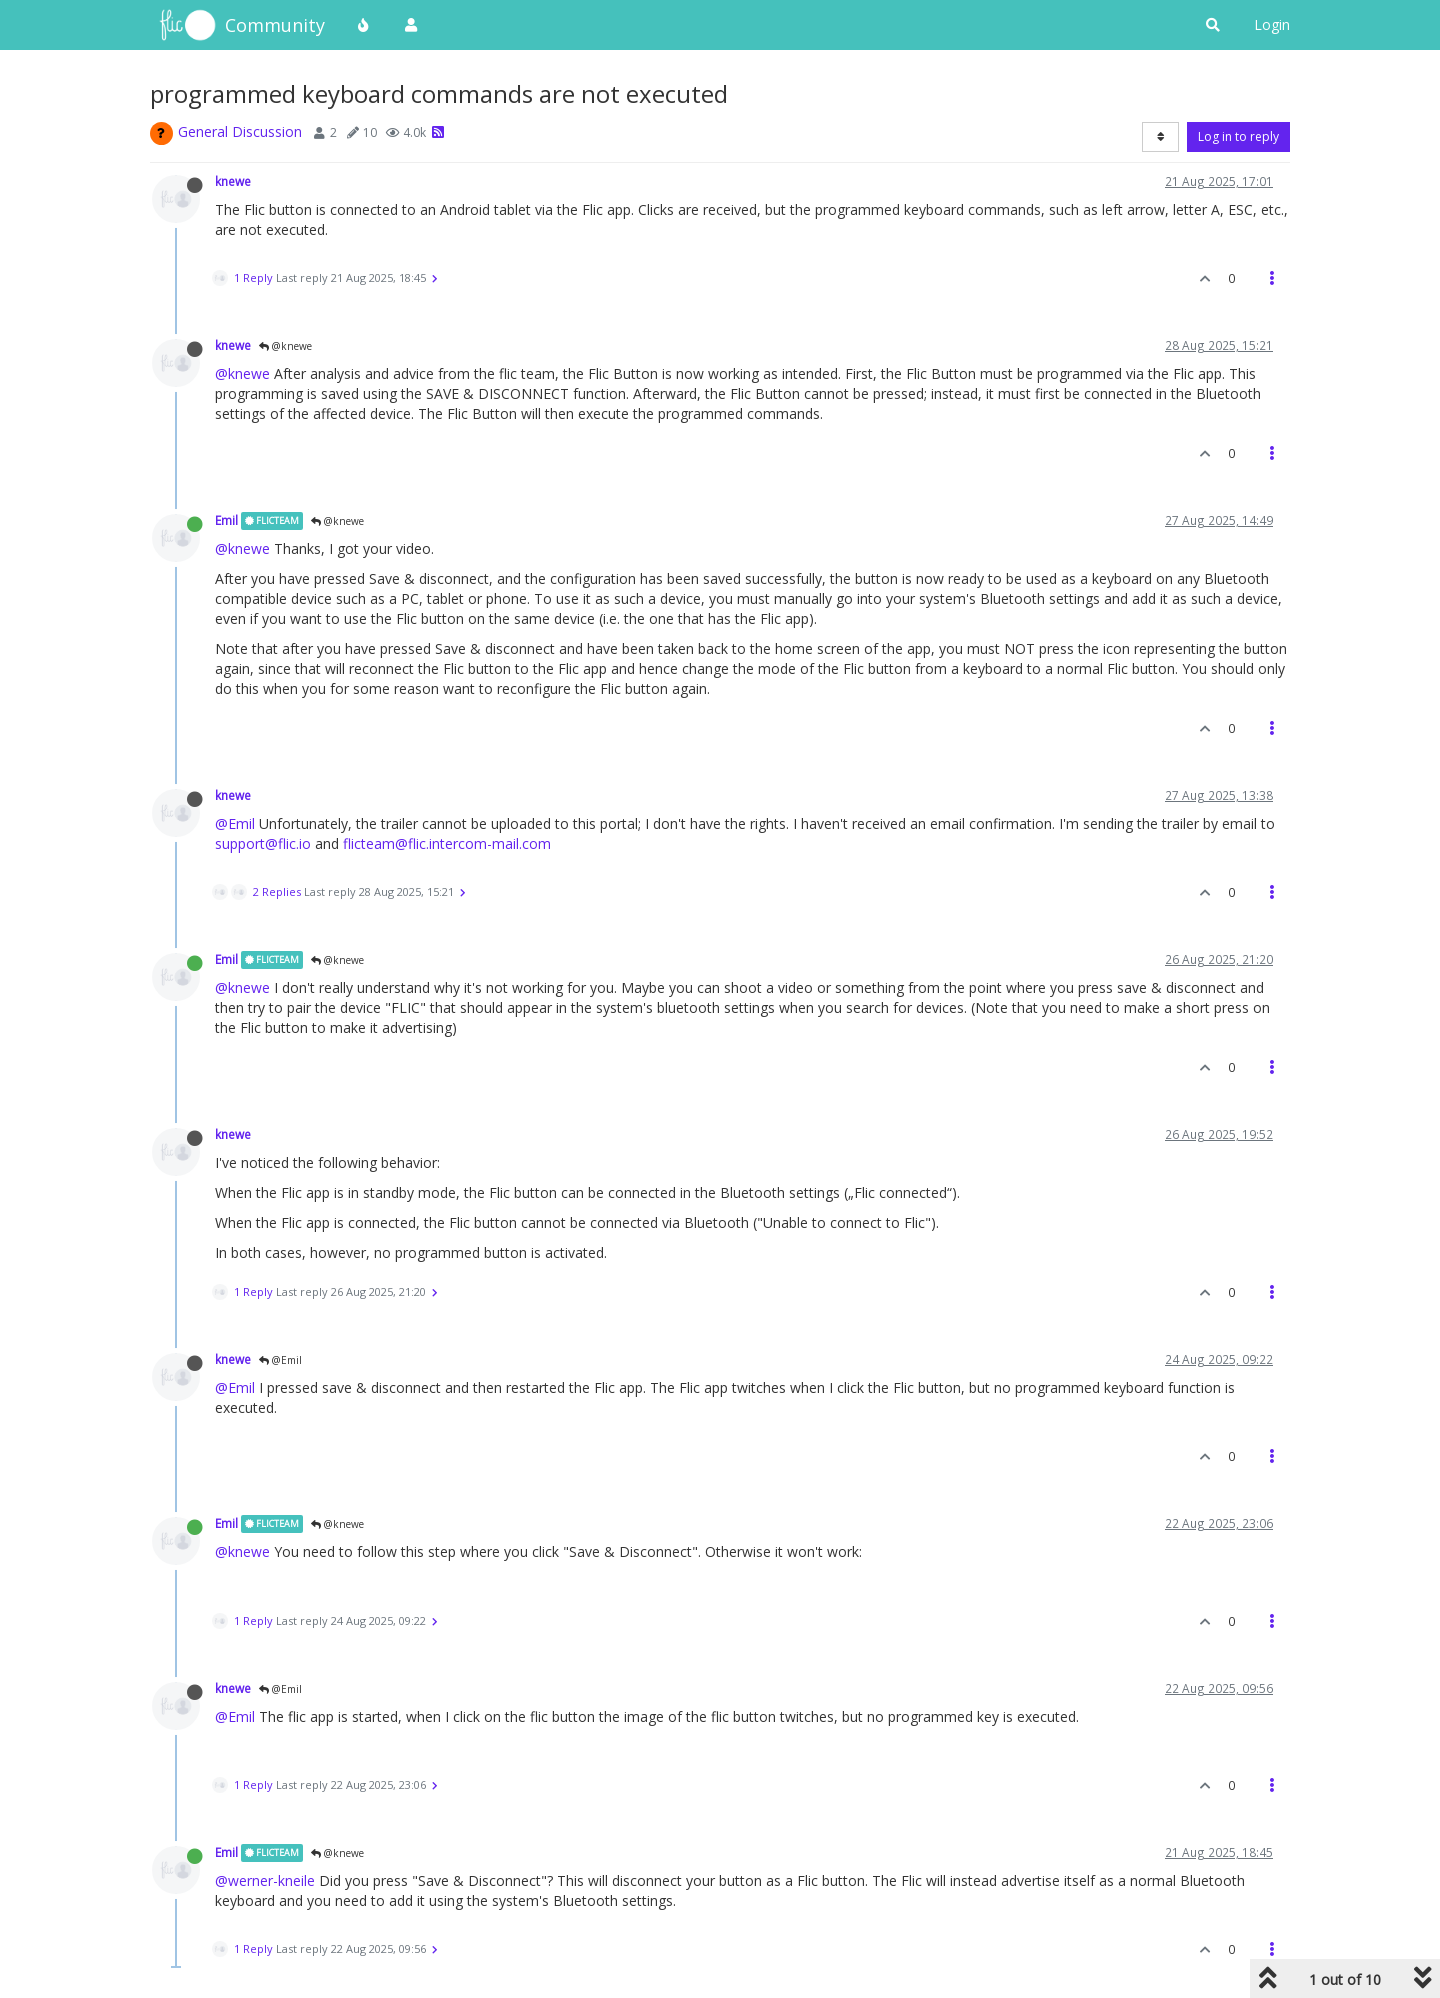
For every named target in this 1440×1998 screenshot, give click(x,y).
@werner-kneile (265, 1880)
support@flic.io (263, 843)
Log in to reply (1238, 136)
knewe (233, 181)
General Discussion (240, 131)
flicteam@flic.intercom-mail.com (447, 843)
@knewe (285, 346)
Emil (226, 520)
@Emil (235, 823)
